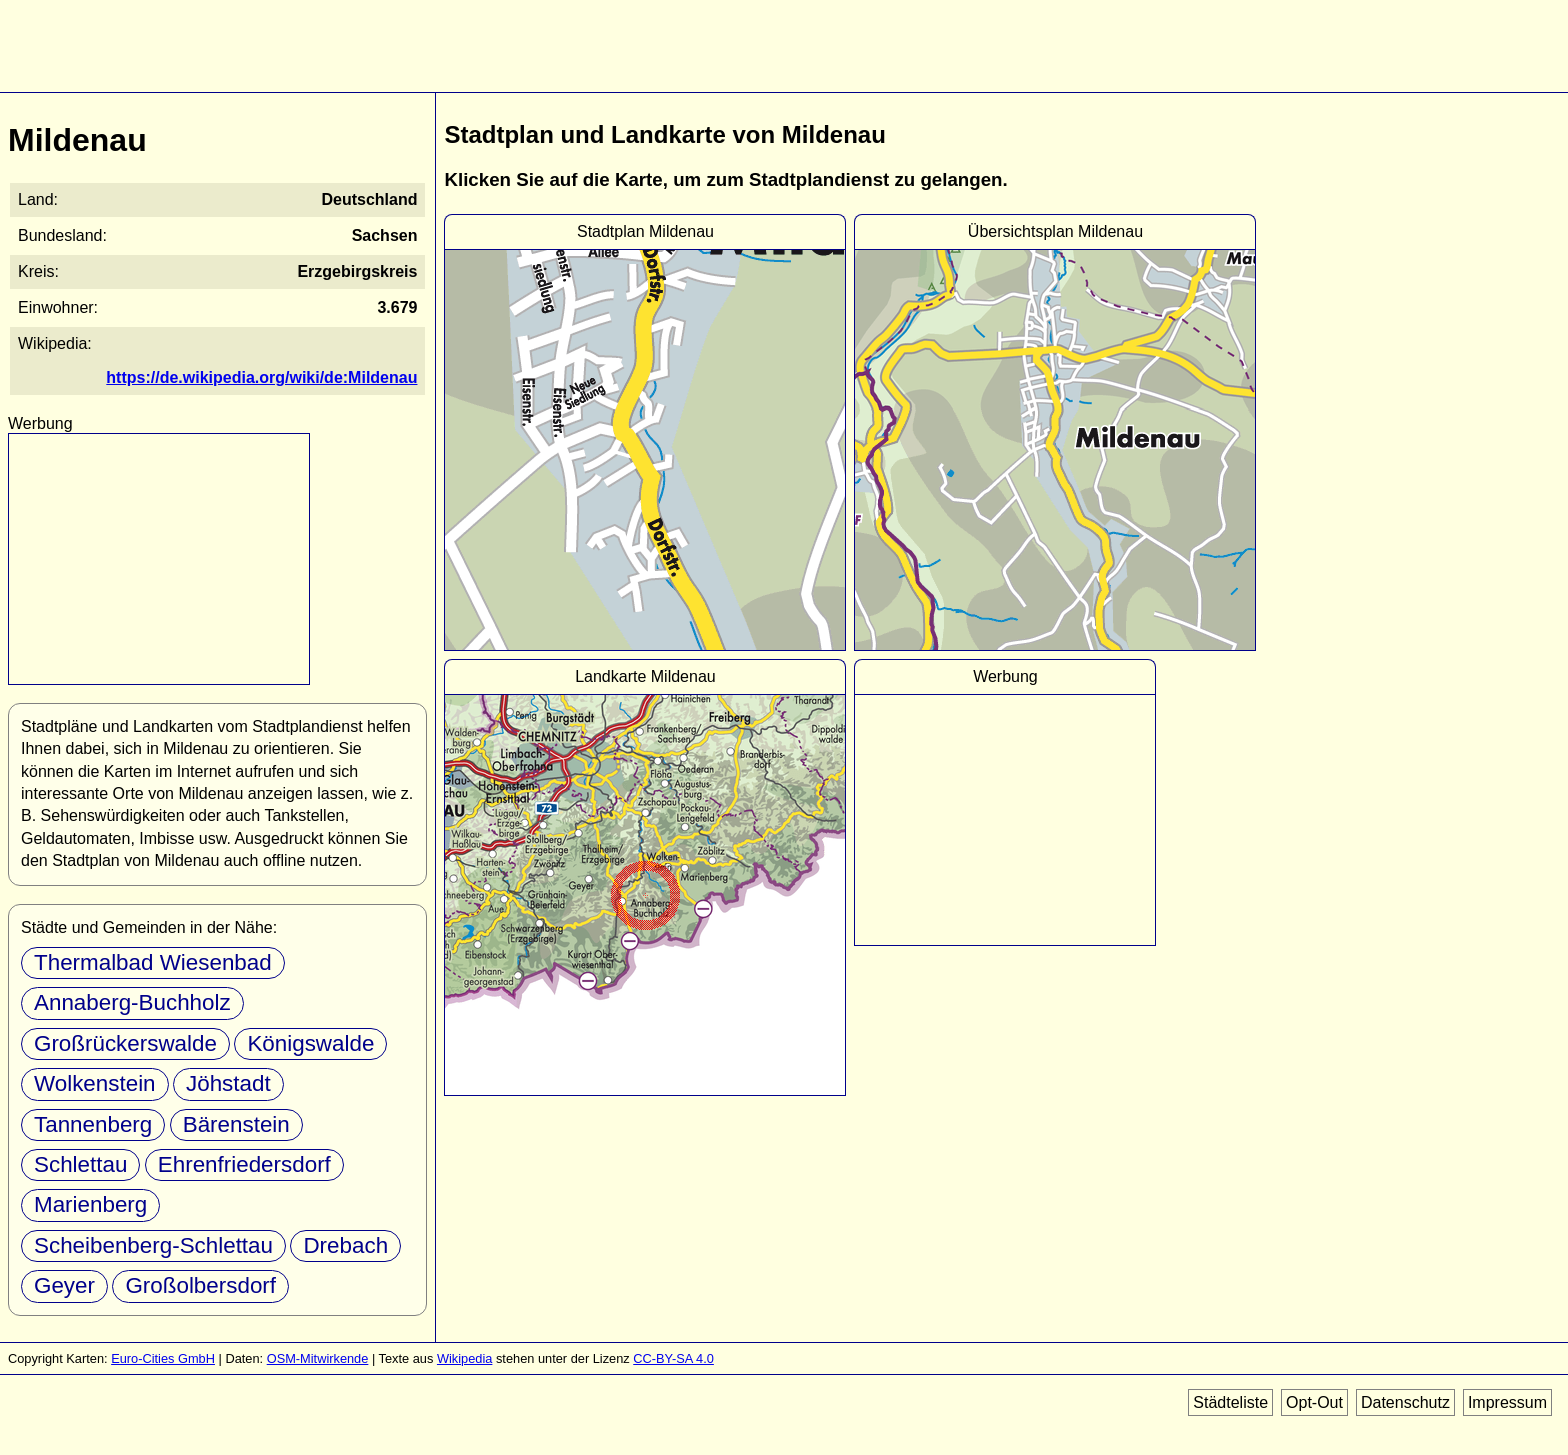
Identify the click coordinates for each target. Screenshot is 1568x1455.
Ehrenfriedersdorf (244, 1164)
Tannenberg (93, 1124)
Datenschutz (1405, 1402)
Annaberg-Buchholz (132, 1002)
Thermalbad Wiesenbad (153, 962)
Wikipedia (464, 1358)
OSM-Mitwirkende (318, 1358)
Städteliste (1230, 1402)
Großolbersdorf (200, 1285)
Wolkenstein (95, 1083)
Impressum (1507, 1402)
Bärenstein (236, 1124)
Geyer (64, 1285)
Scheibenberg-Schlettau (153, 1245)
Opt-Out (1314, 1402)
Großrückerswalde (125, 1043)
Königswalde (310, 1043)
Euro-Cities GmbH (163, 1358)
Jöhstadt (228, 1083)
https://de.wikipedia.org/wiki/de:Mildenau (261, 377)
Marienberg (90, 1204)
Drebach (345, 1245)
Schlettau (80, 1164)
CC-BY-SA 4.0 (673, 1358)
